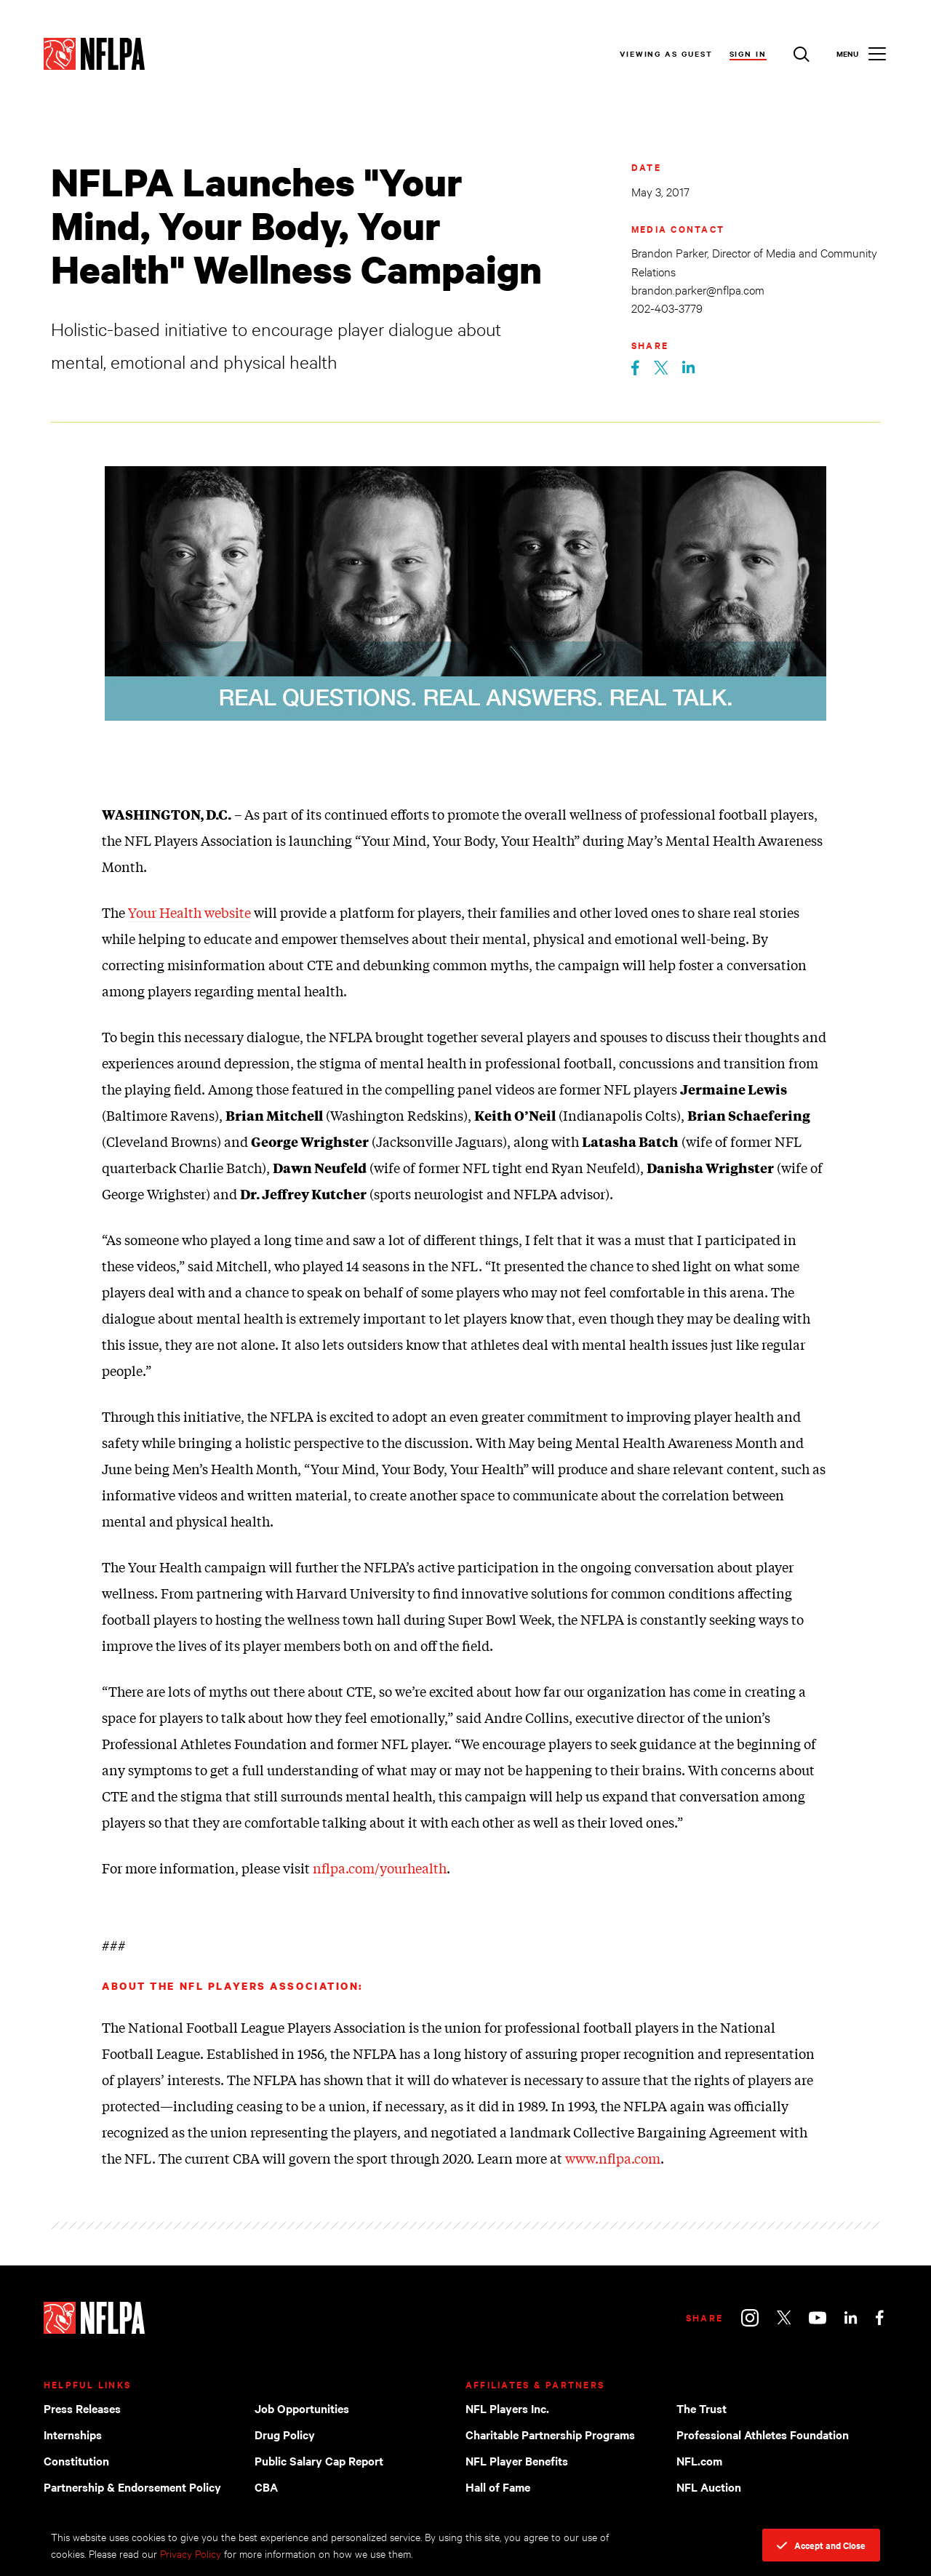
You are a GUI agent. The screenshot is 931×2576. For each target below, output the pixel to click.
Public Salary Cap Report (319, 2460)
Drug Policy (285, 2434)
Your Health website (189, 912)
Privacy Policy (190, 2553)
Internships (73, 2434)
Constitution (76, 2460)
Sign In (748, 53)
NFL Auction (708, 2487)
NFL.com (699, 2460)
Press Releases (82, 2408)
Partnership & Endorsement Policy (132, 2487)
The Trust (701, 2408)
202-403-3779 (667, 307)
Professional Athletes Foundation (762, 2434)
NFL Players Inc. (507, 2408)
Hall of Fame (498, 2487)
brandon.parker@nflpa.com (697, 289)
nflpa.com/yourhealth (380, 1867)
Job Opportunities (302, 2408)
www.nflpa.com (612, 2157)
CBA (266, 2487)
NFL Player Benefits (517, 2460)
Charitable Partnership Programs (550, 2434)
